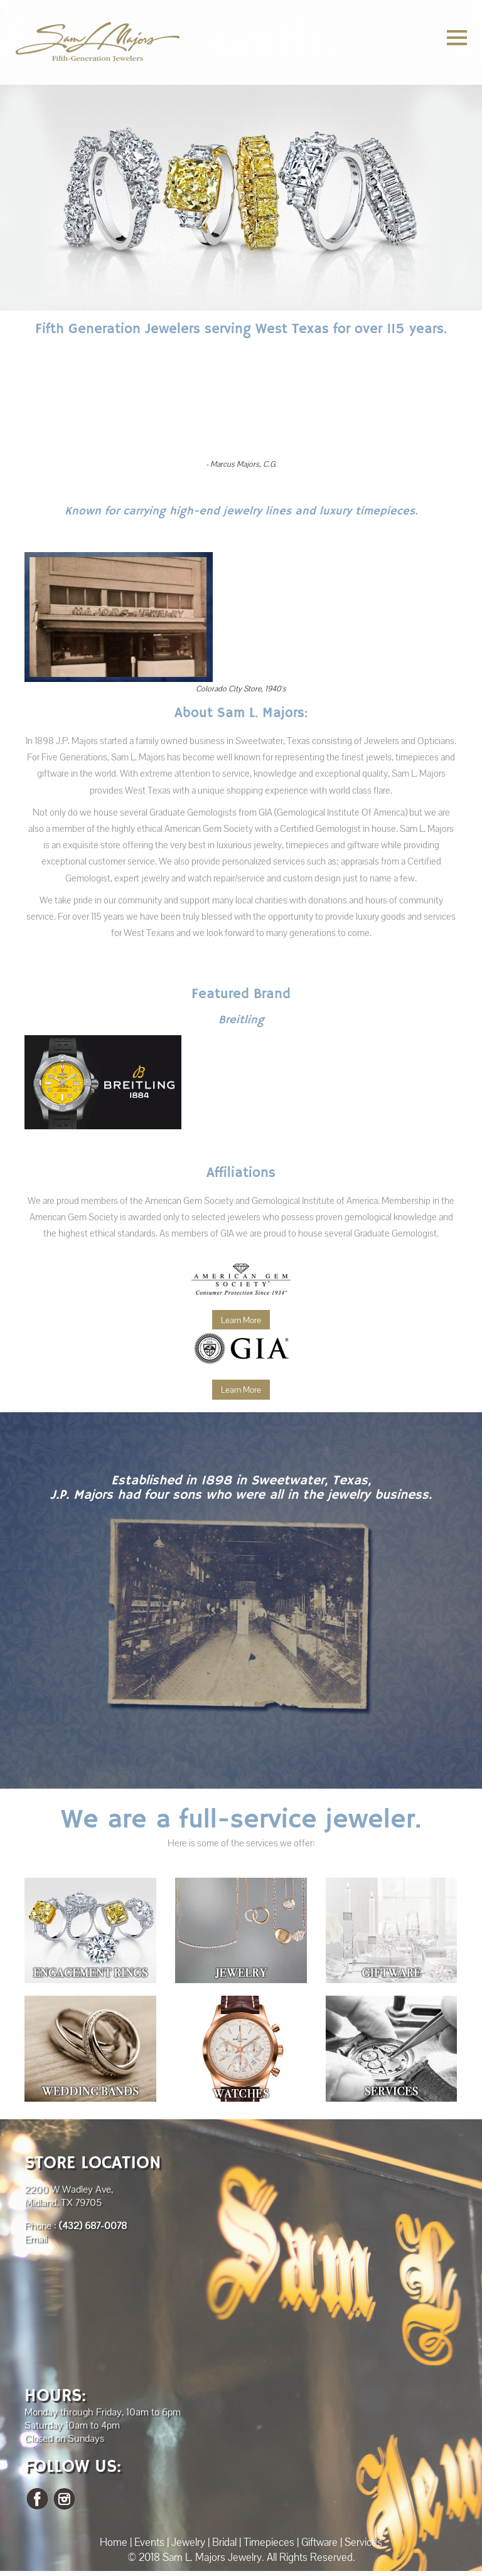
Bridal (224, 2542)
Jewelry (188, 2542)
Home (113, 2542)
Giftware (319, 2542)
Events (149, 2542)
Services (363, 2542)
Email (35, 2238)
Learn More (241, 1320)
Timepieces (269, 2542)
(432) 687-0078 (93, 2225)
